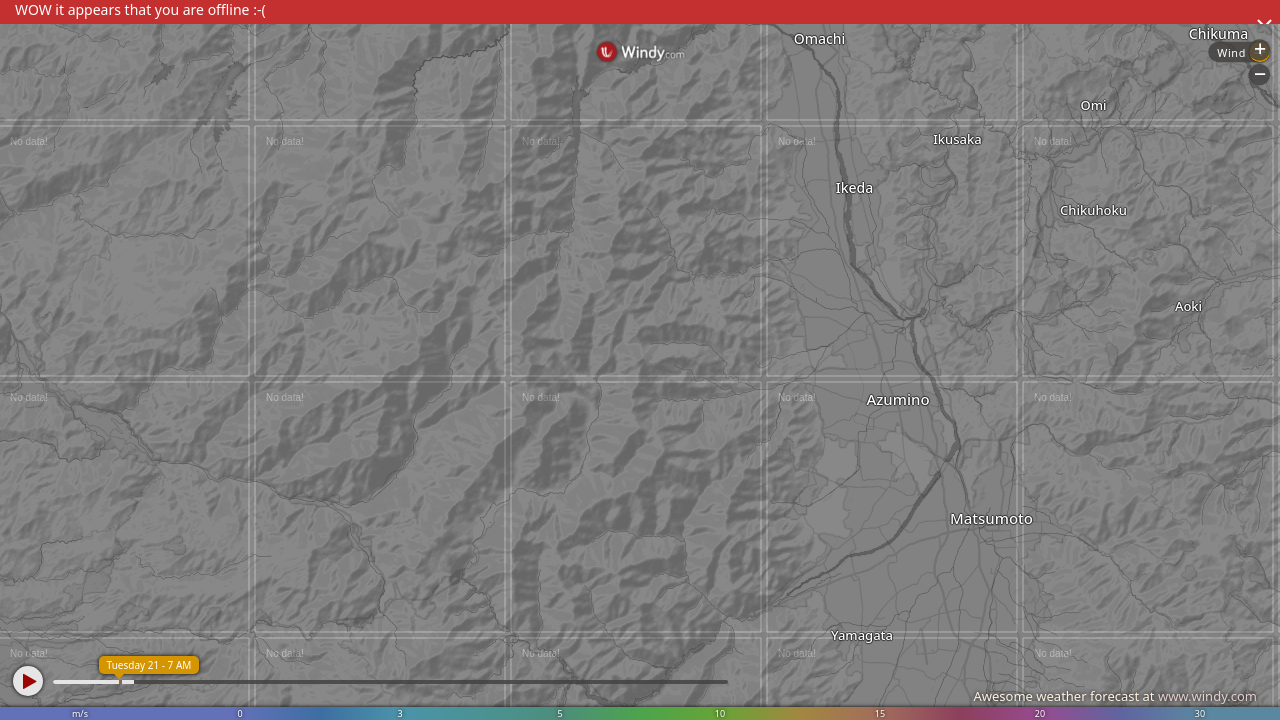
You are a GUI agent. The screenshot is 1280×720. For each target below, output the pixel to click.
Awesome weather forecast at (1115, 696)
